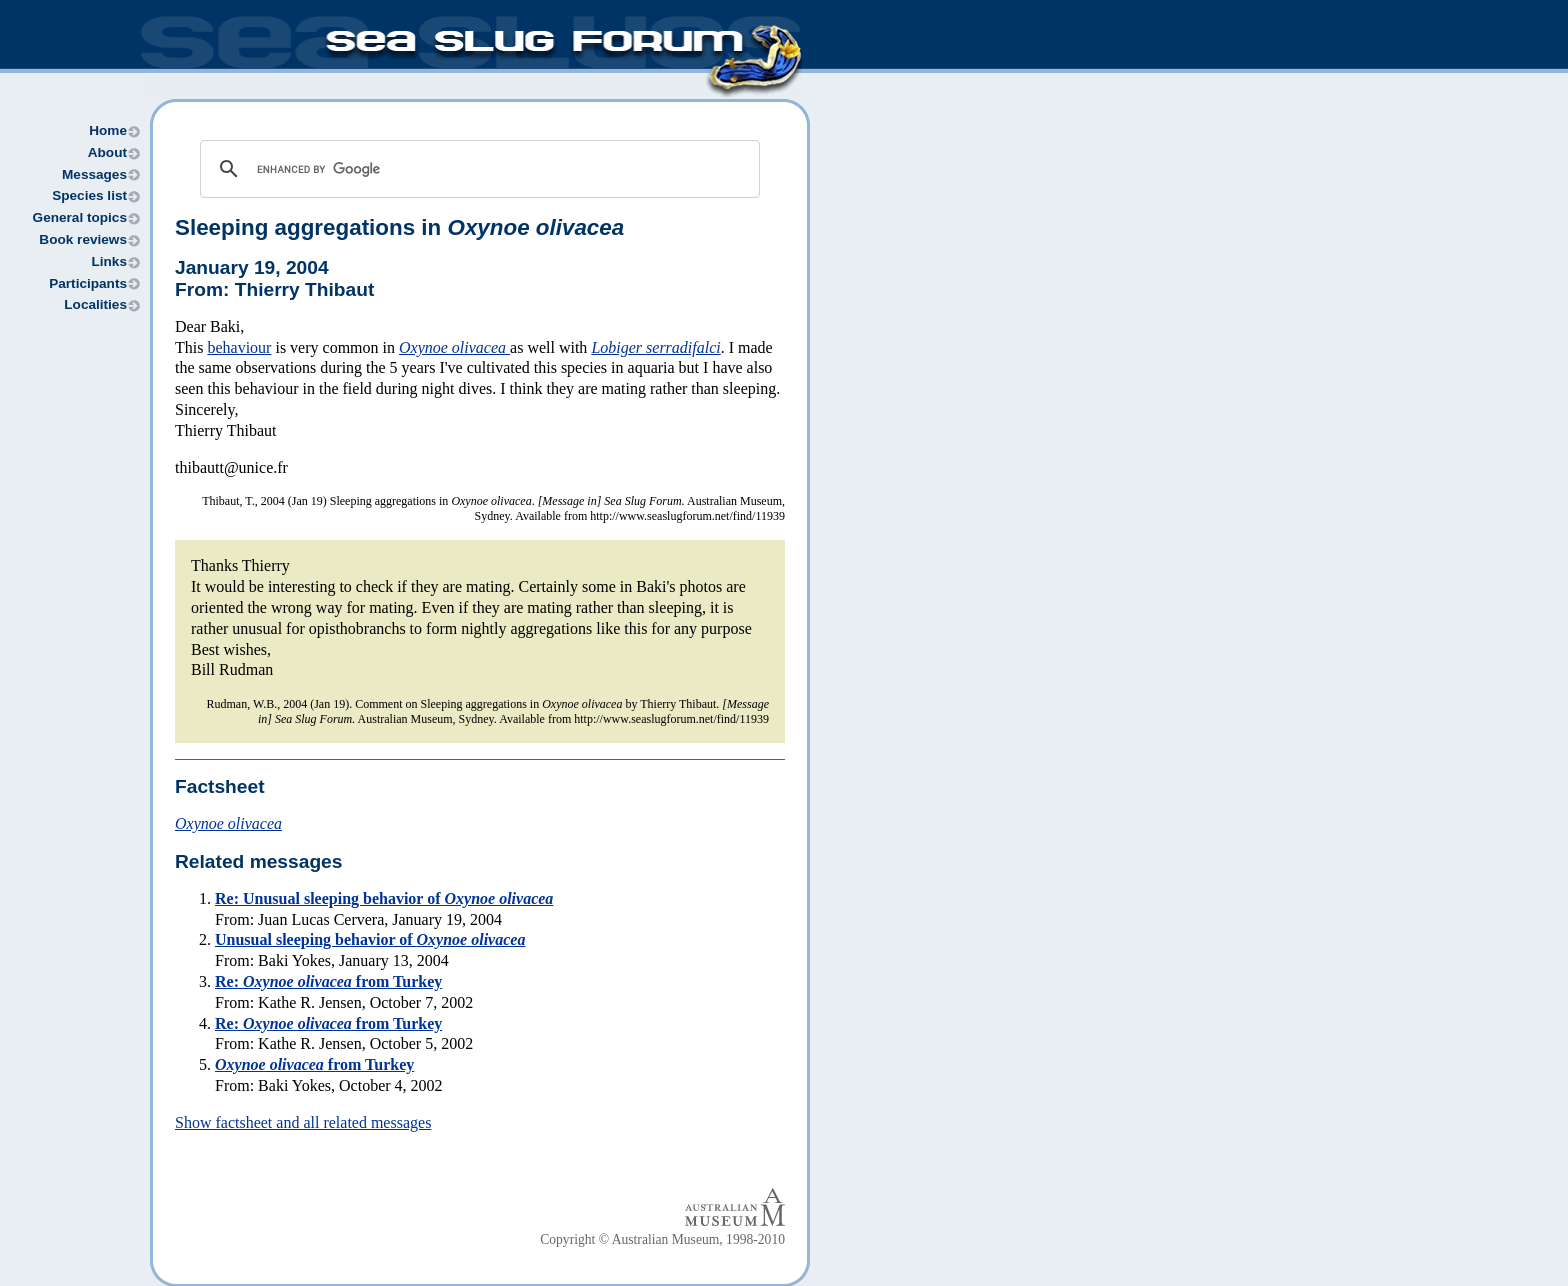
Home (108, 130)
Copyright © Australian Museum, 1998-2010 (662, 1239)
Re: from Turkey (328, 981)
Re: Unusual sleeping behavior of (384, 898)
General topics (80, 217)
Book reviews (83, 239)
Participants (88, 283)
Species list (89, 195)
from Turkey (314, 1064)
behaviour (239, 347)
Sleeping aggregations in (399, 227)
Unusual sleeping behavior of (370, 939)
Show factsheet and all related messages (303, 1122)
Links (109, 261)
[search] (477, 169)
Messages (94, 174)
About (107, 152)
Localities (95, 304)
